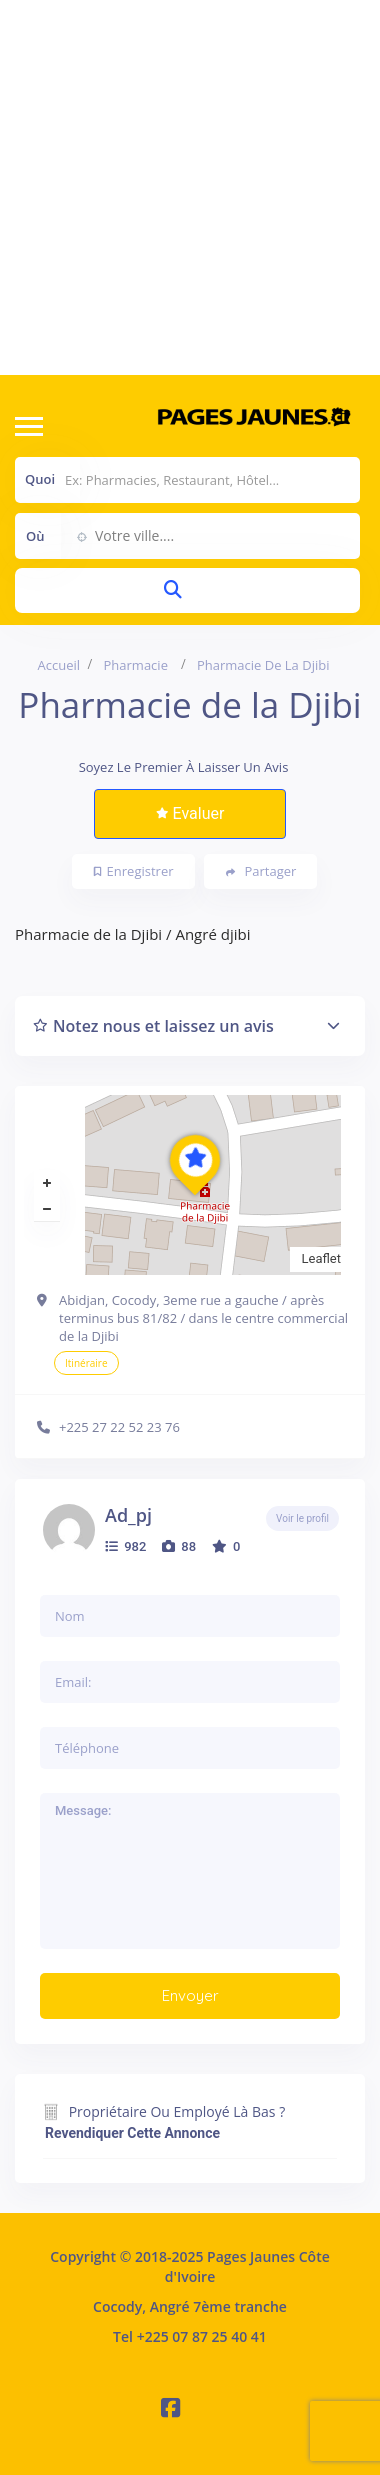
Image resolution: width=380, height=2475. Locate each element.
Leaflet (322, 1258)
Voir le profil (302, 1518)
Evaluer (190, 813)
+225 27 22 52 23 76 (119, 1427)
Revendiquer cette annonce (132, 2133)
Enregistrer (134, 871)
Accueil (59, 665)
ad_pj (128, 1515)
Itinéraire (86, 1363)
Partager (261, 871)
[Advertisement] (187, 187)
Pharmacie (136, 665)
